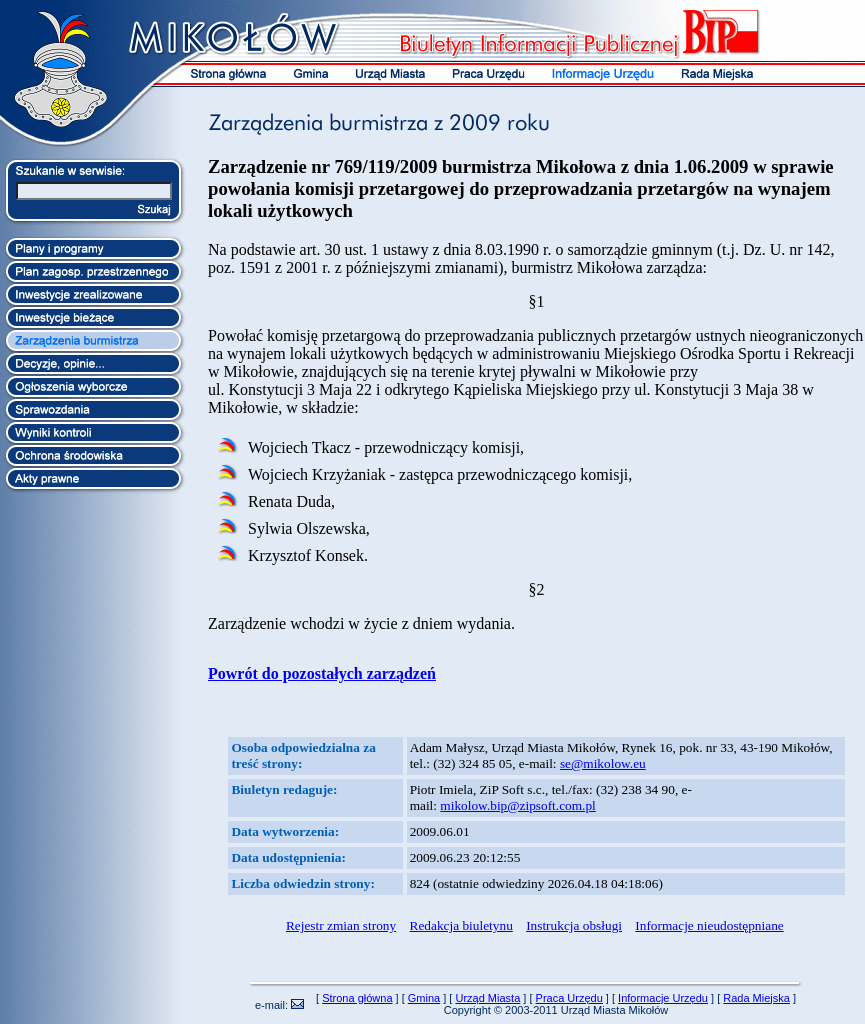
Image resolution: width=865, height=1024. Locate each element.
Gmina (424, 998)
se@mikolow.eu (603, 763)
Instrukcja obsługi (574, 925)
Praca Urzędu (569, 998)
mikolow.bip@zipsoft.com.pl (517, 805)
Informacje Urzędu (663, 998)
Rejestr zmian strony (341, 925)
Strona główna (357, 998)
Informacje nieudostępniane (709, 925)
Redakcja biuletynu (461, 925)
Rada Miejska (756, 998)
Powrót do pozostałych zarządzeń (322, 673)
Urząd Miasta (487, 998)
